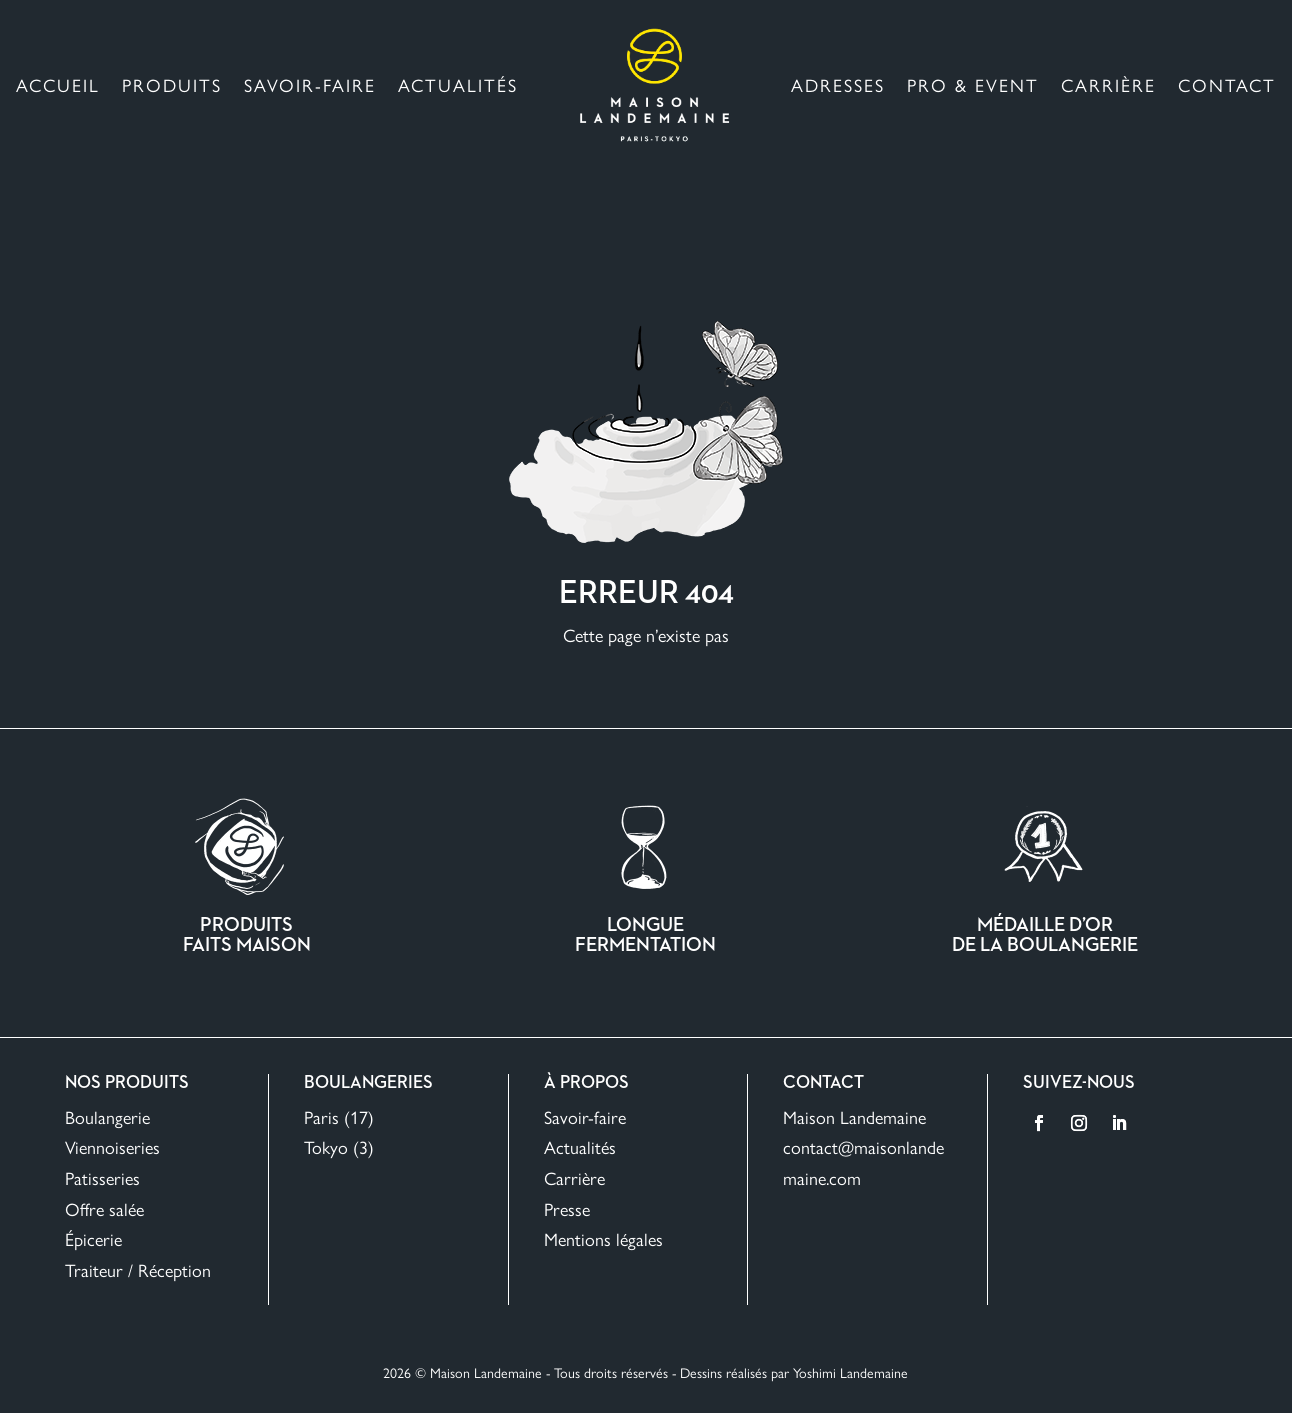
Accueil (58, 84)
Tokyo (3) (339, 1146)
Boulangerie (107, 1116)
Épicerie (93, 1238)
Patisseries (102, 1177)
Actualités (458, 84)
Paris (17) (339, 1116)
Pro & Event (973, 84)
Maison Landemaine (854, 1116)
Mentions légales (603, 1238)
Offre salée (104, 1208)
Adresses (838, 84)
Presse (567, 1208)
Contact (1227, 84)
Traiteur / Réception (138, 1269)
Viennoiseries (112, 1146)
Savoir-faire (310, 84)
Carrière (1108, 84)
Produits (172, 84)
